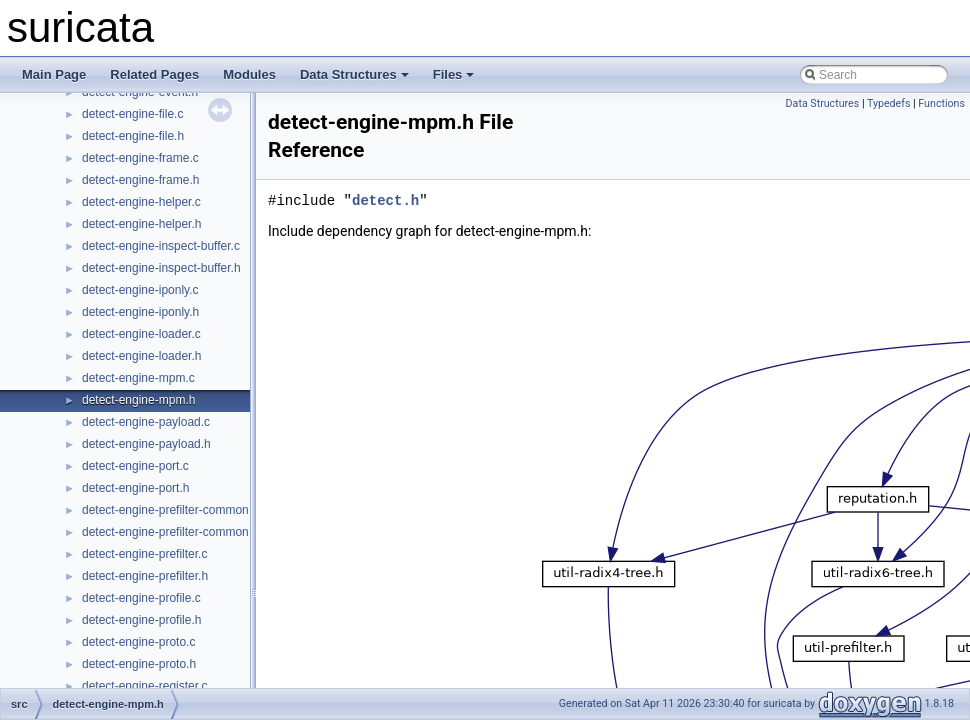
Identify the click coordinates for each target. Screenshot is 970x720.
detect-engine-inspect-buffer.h (161, 268)
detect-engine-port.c (135, 466)
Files (454, 74)
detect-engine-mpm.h (138, 400)
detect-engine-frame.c (140, 158)
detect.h (385, 200)
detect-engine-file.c (132, 114)
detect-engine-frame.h (140, 180)
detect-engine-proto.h (139, 664)
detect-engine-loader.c (141, 334)
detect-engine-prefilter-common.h (170, 532)
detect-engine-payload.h (146, 444)
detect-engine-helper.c (141, 202)
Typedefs (889, 103)
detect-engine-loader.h (141, 356)
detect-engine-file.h (133, 136)
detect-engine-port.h (135, 488)
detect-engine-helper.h (141, 224)
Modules (249, 74)
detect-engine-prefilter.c (144, 554)
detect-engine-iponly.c (140, 290)
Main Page (54, 74)
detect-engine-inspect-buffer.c (161, 246)
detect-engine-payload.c (146, 422)
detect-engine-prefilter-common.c (170, 510)
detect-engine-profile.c (141, 598)
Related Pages (154, 74)
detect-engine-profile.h (141, 620)
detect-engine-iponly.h (140, 312)
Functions (941, 103)
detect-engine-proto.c (138, 642)
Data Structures (354, 74)
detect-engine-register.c (144, 686)
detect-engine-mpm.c (138, 378)
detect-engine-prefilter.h (145, 576)
